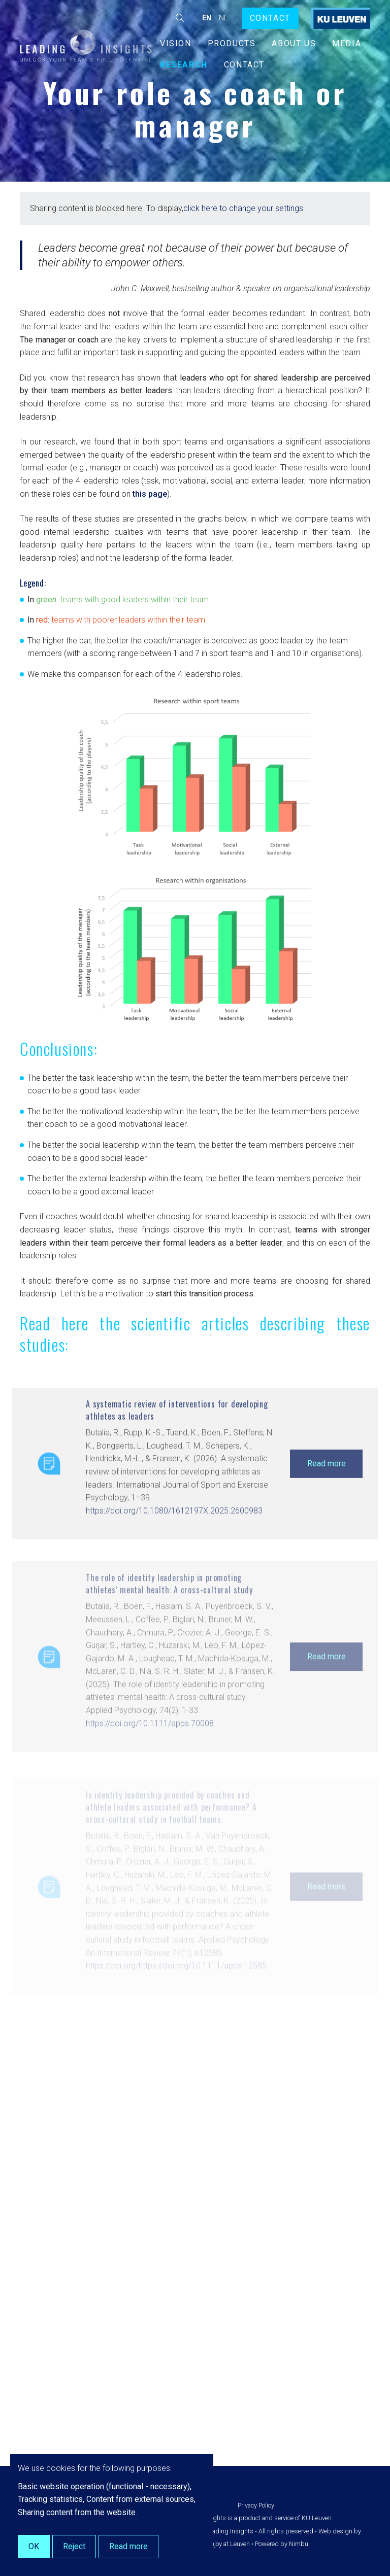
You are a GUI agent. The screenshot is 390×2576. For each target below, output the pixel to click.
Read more (326, 1493)
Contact (270, 18)
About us (294, 43)
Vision (175, 43)
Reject (74, 2546)
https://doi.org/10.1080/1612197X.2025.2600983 (174, 1540)
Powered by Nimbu (281, 2544)
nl (223, 18)
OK (33, 2546)
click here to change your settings (243, 208)
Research (184, 65)
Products (232, 43)
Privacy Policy (256, 2505)
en (206, 18)
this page (149, 499)
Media (346, 43)
